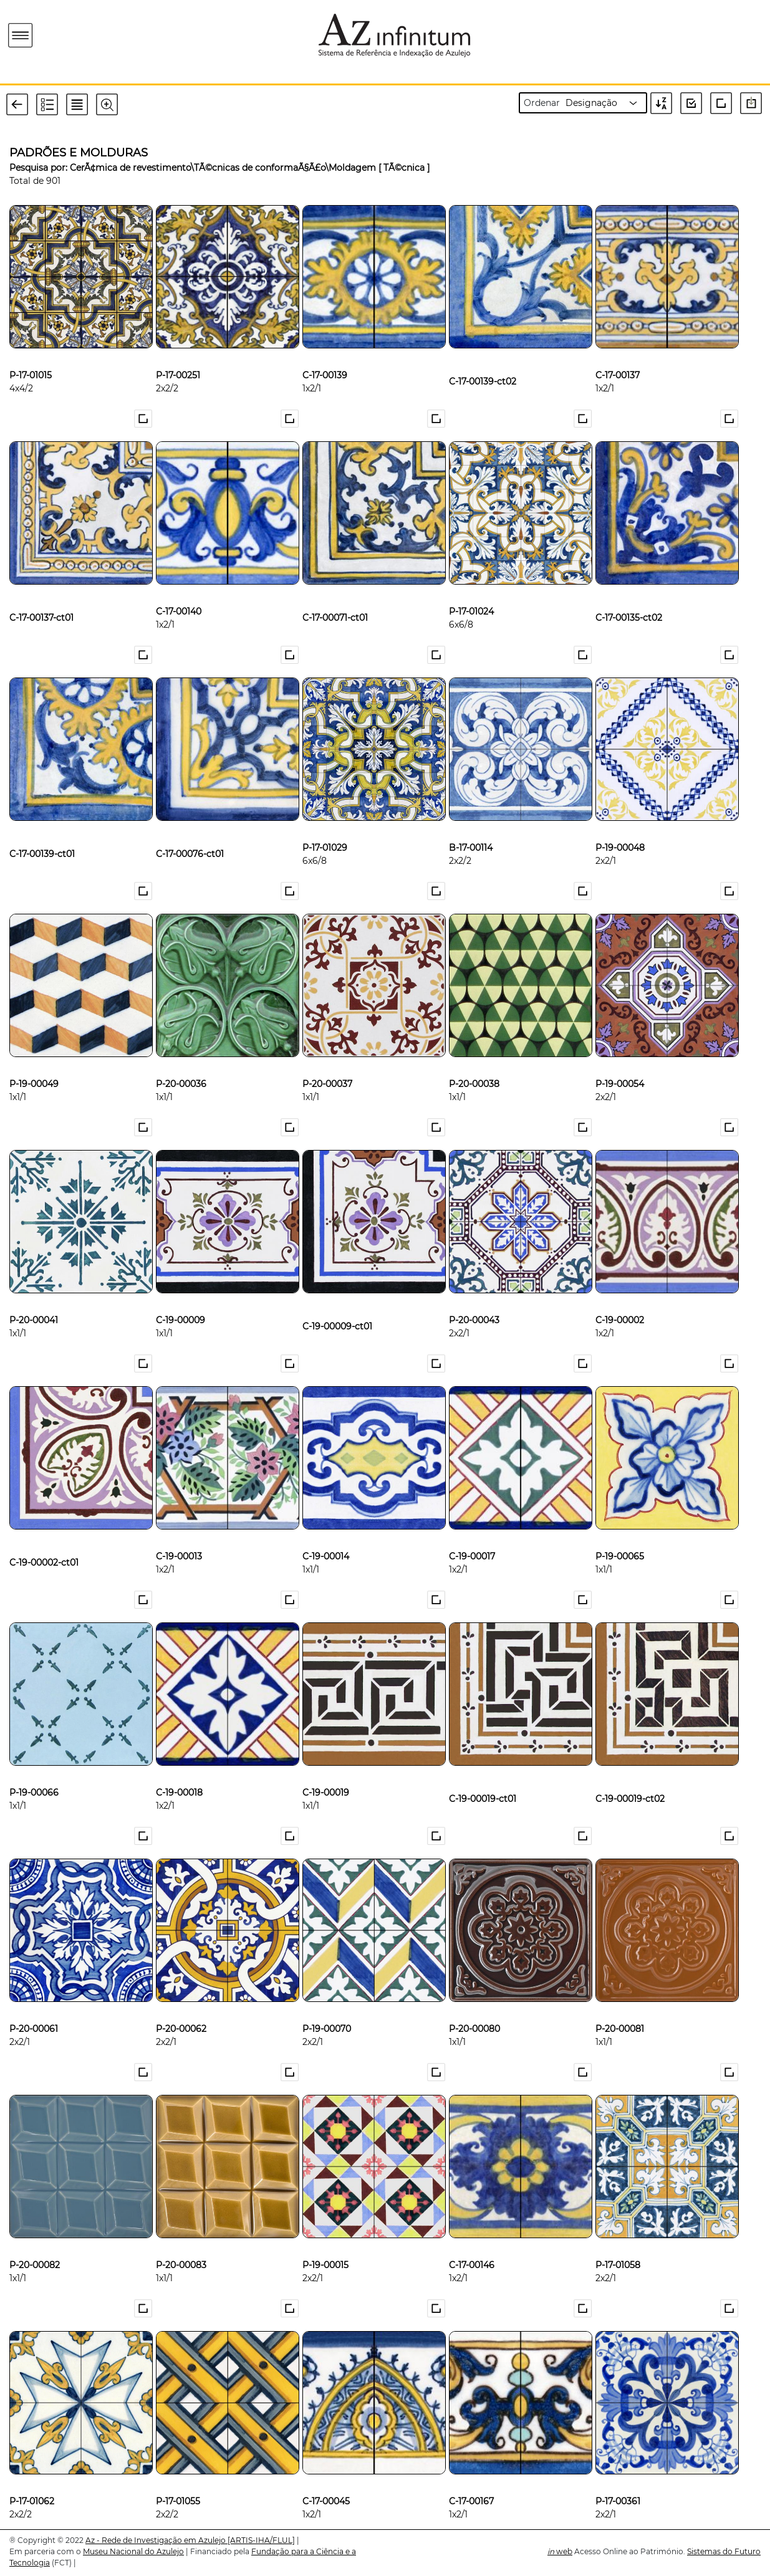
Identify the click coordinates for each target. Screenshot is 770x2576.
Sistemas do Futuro (724, 2551)
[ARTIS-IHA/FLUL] (261, 2540)
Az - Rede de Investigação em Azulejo (156, 2540)
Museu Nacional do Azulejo (133, 2551)
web (559, 2551)
